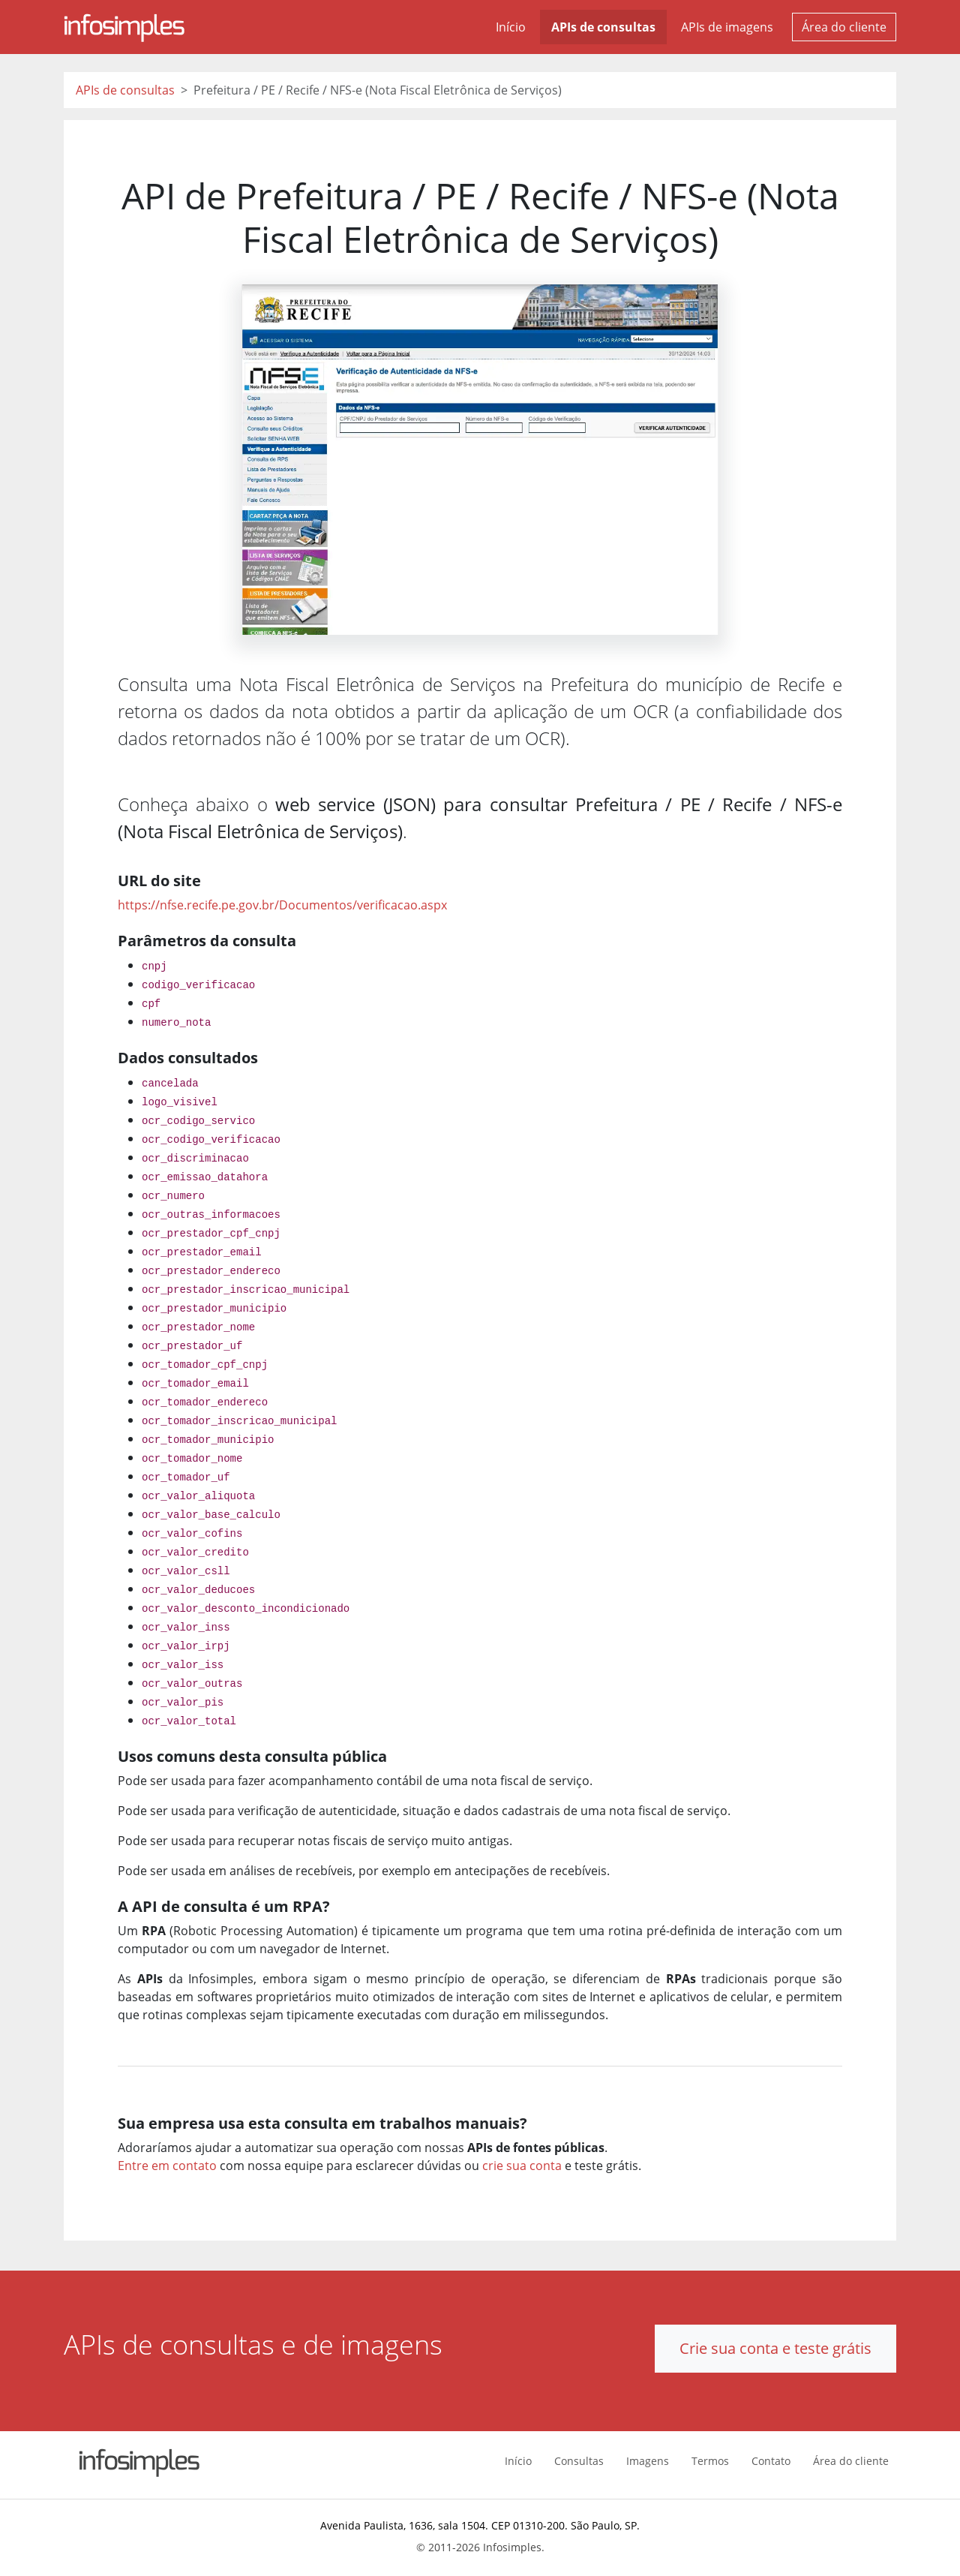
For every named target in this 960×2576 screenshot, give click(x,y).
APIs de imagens (727, 27)
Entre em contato (167, 2165)
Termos (710, 2461)
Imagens (647, 2461)
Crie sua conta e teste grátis (776, 2348)
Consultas (579, 2461)
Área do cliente (844, 27)
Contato (771, 2461)
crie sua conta (522, 2165)
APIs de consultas (603, 27)
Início (511, 27)
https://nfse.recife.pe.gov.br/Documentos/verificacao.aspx (282, 905)
